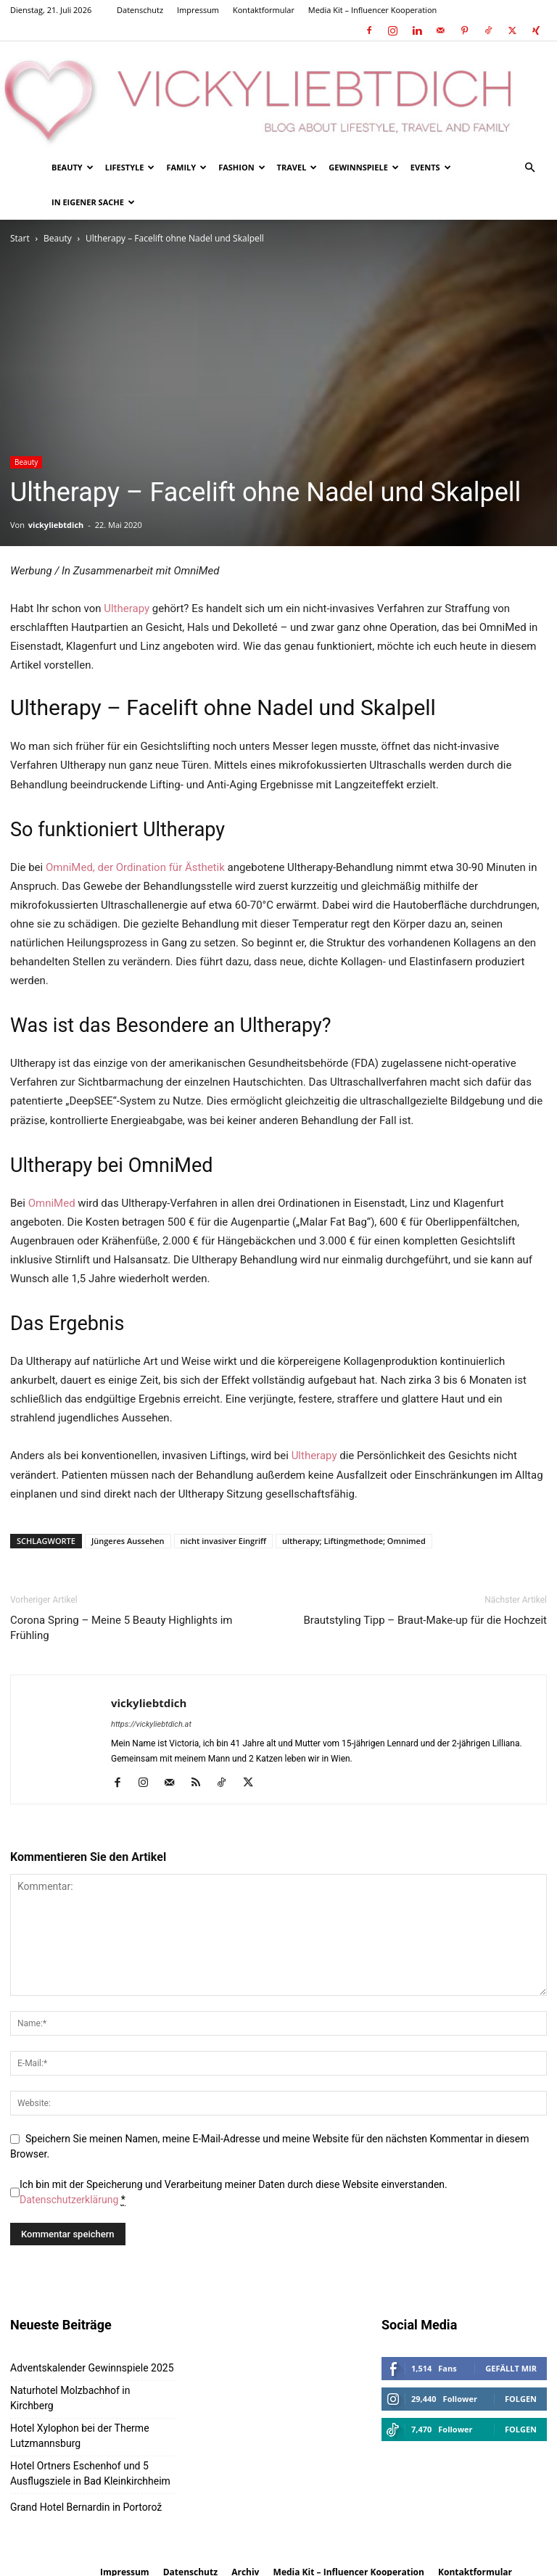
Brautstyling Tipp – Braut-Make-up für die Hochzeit (426, 1620)
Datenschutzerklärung (69, 2199)
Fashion (241, 167)
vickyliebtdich (56, 524)
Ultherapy (126, 608)
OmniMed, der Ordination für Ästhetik (135, 867)
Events (430, 167)
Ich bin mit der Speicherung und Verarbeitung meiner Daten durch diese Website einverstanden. (233, 2192)
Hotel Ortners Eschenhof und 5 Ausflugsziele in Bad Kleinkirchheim (90, 2473)
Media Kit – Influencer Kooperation (372, 9)
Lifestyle (130, 167)
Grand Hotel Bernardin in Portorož (86, 2507)
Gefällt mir (511, 2368)
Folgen (521, 2398)
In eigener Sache (93, 202)
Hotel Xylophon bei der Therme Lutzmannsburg (79, 2435)
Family (186, 167)
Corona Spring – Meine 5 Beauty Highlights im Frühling (121, 1628)
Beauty (72, 167)
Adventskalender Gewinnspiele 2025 (92, 2368)
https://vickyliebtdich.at (151, 1724)
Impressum (198, 9)
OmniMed (51, 1203)
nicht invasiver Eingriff (223, 1540)
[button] (529, 168)
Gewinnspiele (363, 167)
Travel (297, 167)
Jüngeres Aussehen (128, 1540)
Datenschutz (140, 9)
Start (20, 238)
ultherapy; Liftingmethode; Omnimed (354, 1540)
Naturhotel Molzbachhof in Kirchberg (70, 2398)
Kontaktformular (263, 9)
